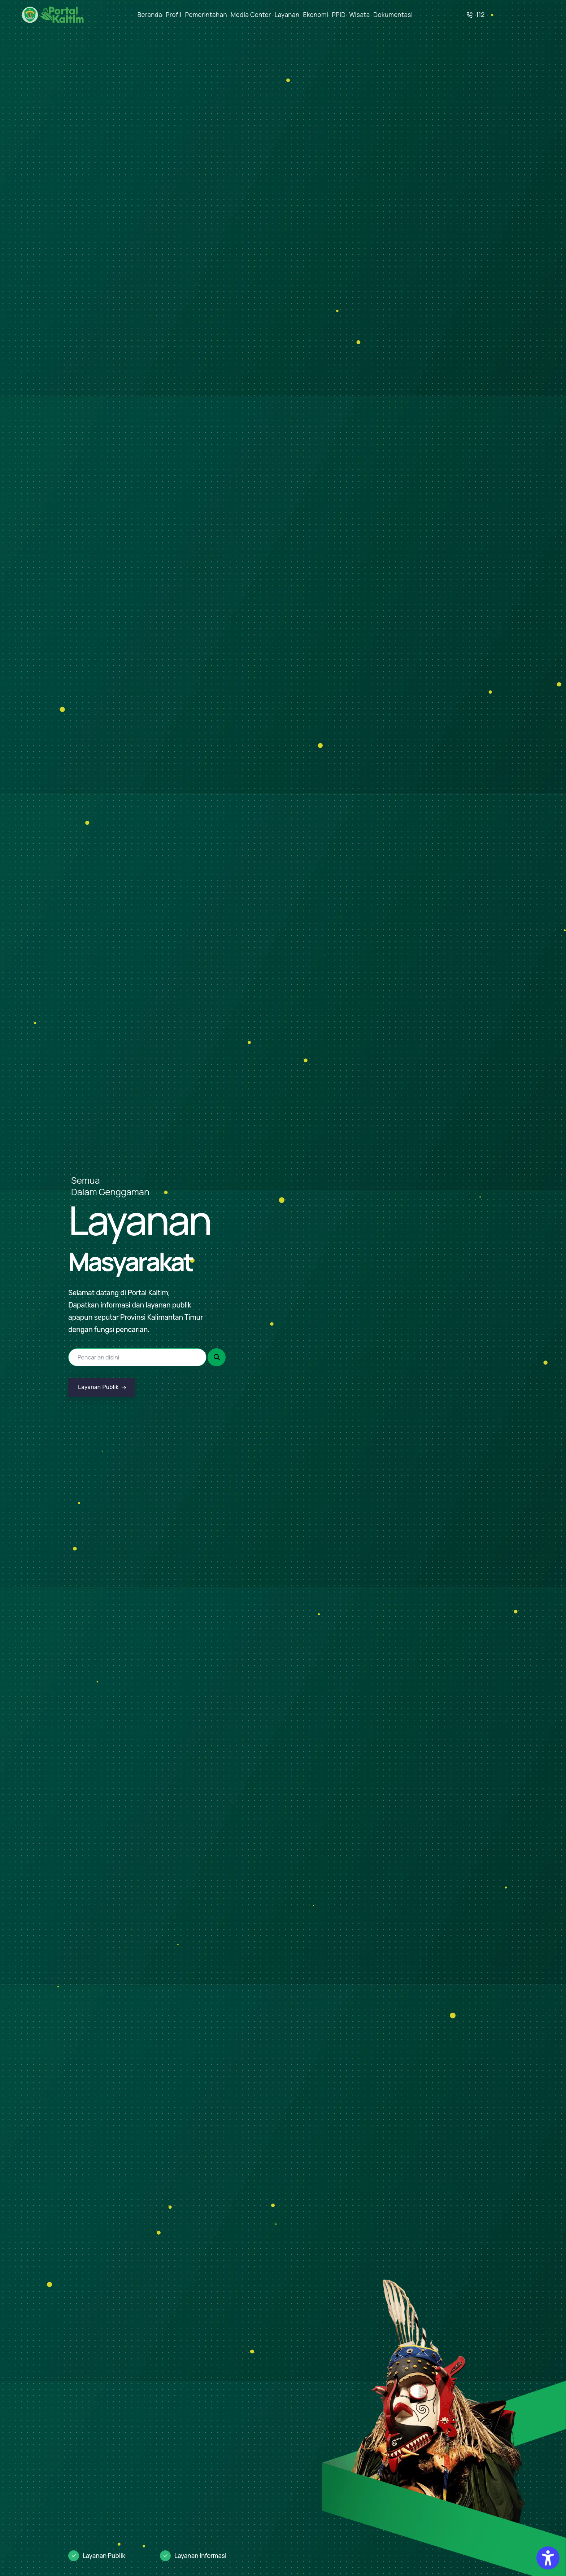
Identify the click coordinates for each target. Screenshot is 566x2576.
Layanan (287, 14)
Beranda (150, 14)
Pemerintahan (206, 14)
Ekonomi (315, 14)
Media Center (251, 14)
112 (475, 14)
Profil (174, 14)
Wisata (359, 14)
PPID (339, 14)
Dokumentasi (393, 14)
